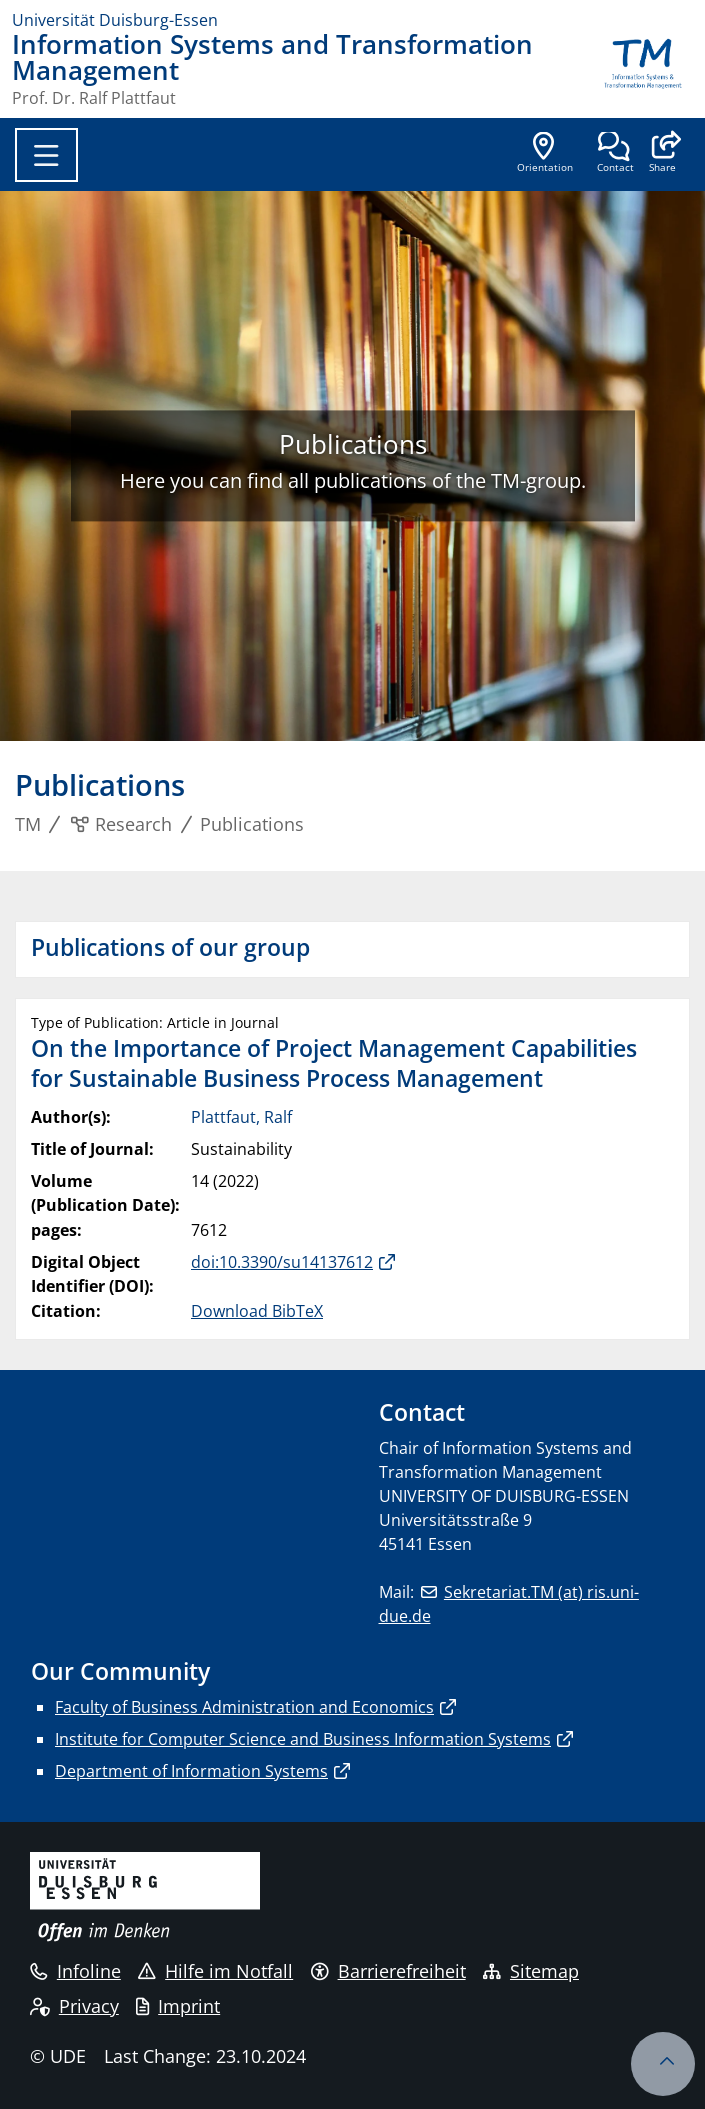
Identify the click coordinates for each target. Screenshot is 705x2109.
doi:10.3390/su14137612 (282, 1262)
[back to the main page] (643, 69)
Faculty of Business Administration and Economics (244, 1707)
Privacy (74, 2006)
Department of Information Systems (191, 1771)
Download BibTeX (257, 1311)
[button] (662, 154)
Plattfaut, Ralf (241, 1117)
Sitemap (531, 1971)
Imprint (178, 2006)
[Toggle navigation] (46, 155)
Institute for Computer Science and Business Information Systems (303, 1739)
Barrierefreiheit (388, 1971)
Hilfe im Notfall (215, 1971)
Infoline (75, 1971)
